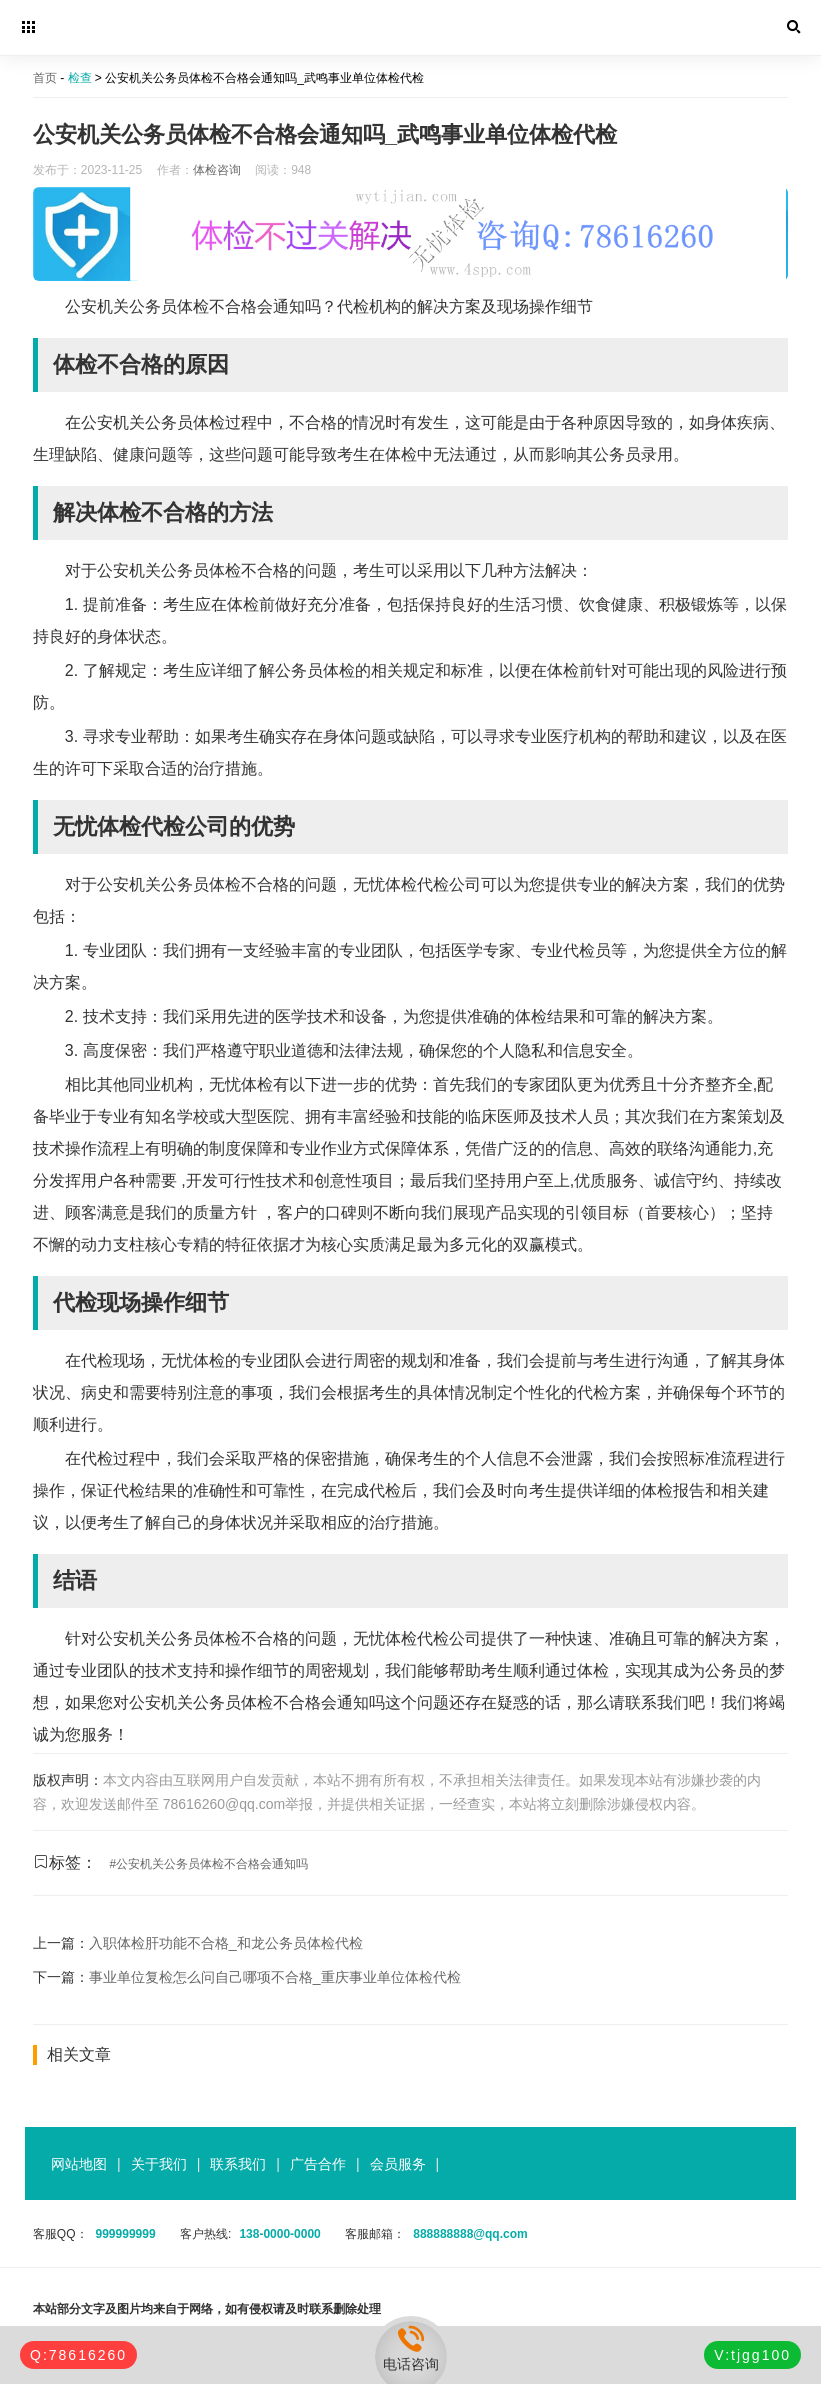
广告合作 (318, 2164)
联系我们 (238, 2164)
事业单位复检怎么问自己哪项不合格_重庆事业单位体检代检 (275, 1977)
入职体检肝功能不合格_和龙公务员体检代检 (226, 1943)
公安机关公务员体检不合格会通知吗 (212, 1864)
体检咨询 (217, 170)
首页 (45, 78)
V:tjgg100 (752, 2355)
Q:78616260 (78, 2355)
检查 (80, 78)
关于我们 (159, 2164)
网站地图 (79, 2164)
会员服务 (398, 2164)
